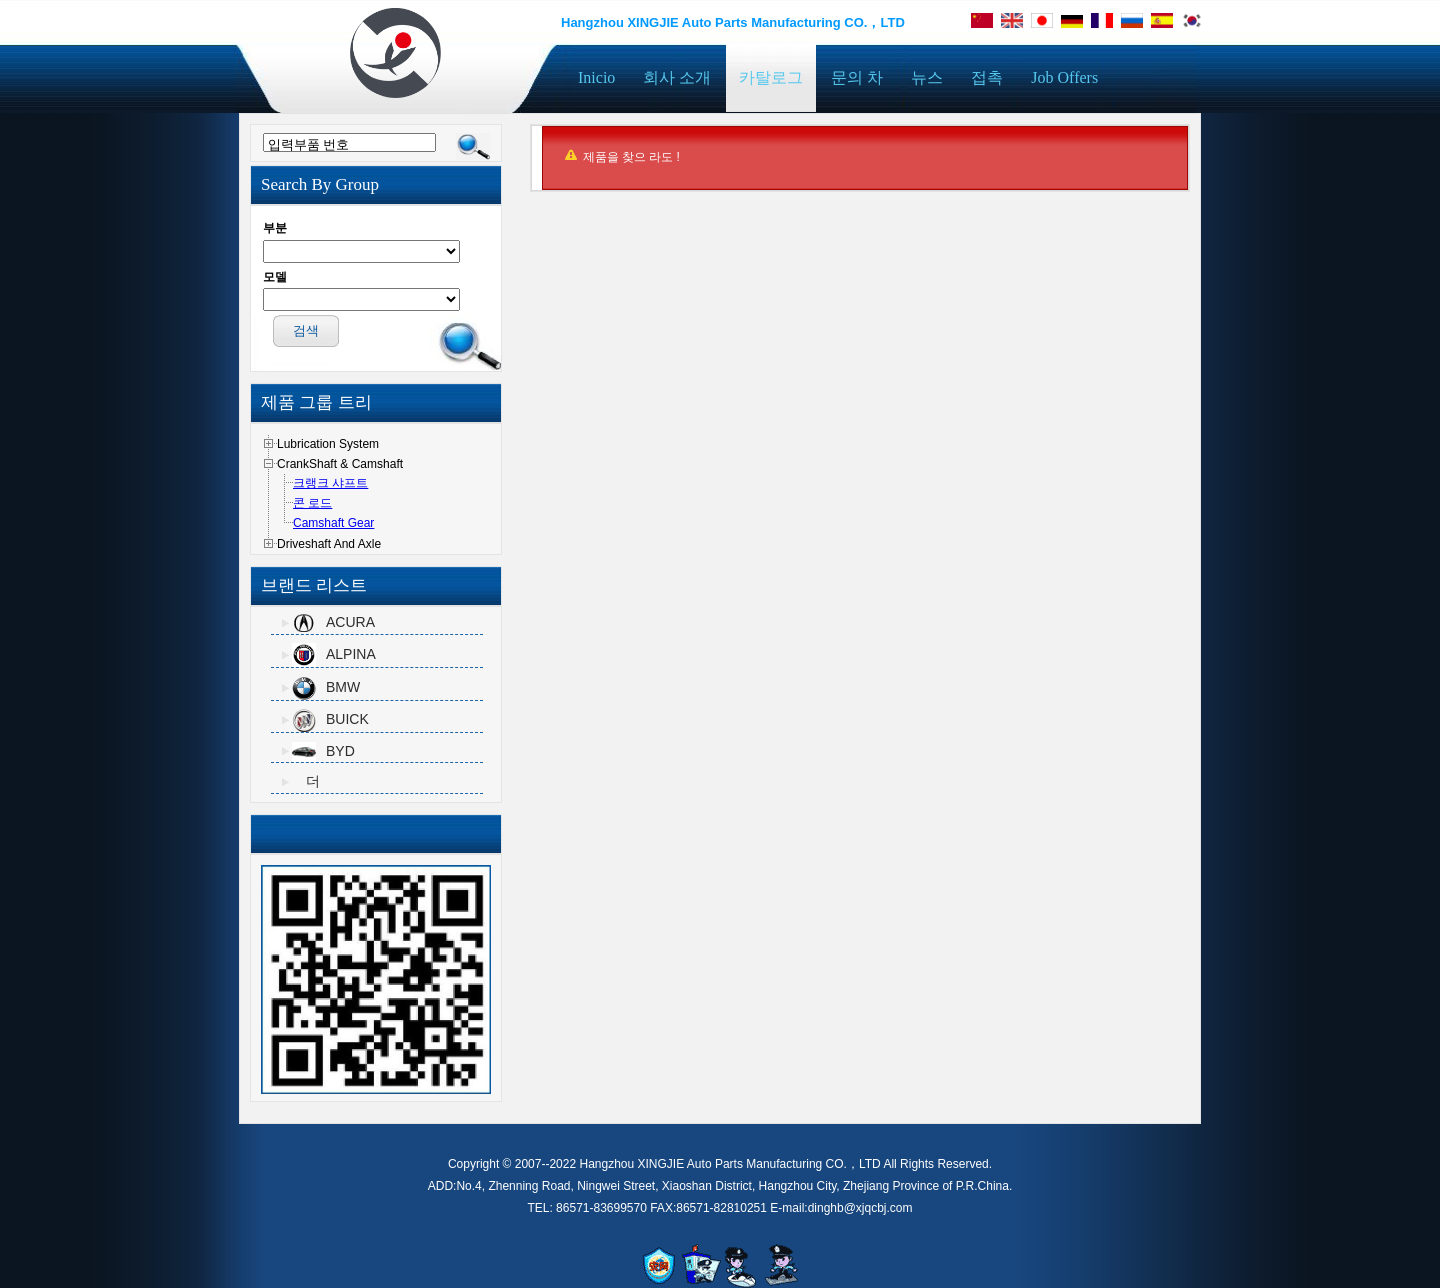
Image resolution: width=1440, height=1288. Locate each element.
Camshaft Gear (333, 523)
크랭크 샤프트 (330, 483)
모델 (275, 277)
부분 (275, 228)
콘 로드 (312, 503)
